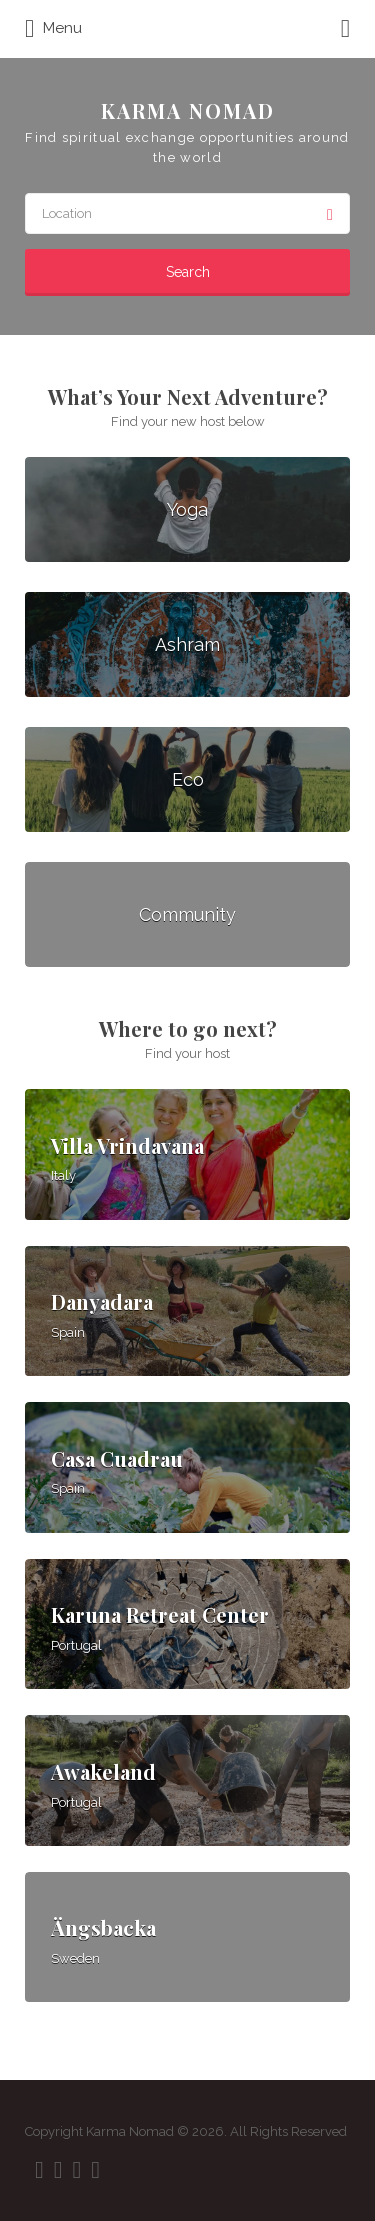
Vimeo (95, 2170)
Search (188, 272)
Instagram (77, 2170)
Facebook (39, 2170)
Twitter (58, 2170)
